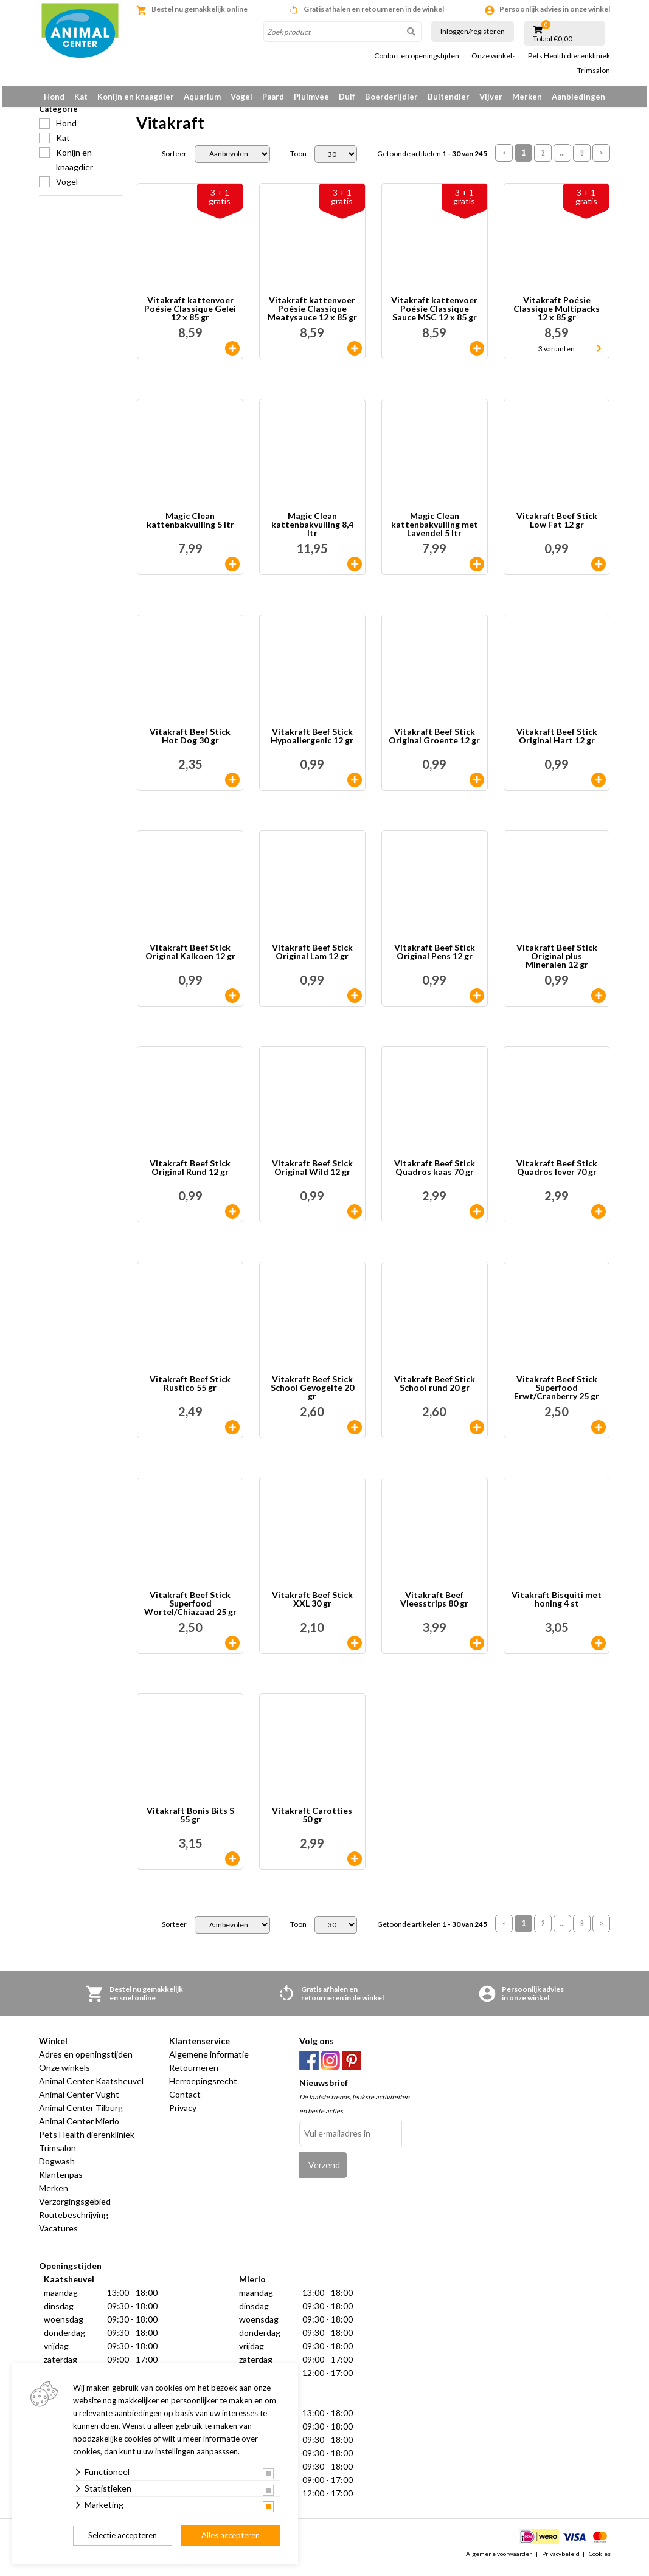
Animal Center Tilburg (81, 2114)
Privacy (182, 2114)
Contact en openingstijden (416, 56)
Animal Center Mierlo (79, 2128)
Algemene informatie (209, 2061)
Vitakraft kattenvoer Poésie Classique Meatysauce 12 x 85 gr (312, 315)
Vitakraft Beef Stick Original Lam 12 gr (312, 959)
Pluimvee (311, 97)
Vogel (241, 97)
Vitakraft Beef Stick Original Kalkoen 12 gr (190, 959)
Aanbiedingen (578, 97)
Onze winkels (493, 56)
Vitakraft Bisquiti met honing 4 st (557, 1606)
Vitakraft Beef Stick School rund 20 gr (434, 1390)
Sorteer (174, 160)
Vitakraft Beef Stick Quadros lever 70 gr (556, 1174)
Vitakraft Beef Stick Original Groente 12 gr (434, 743)
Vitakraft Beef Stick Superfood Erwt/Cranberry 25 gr (556, 1394)
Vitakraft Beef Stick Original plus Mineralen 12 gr (556, 963)
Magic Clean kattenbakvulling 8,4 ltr (312, 531)
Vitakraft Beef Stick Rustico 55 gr (190, 1390)
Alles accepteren (230, 2535)
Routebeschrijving (73, 2221)
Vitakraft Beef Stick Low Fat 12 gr (556, 527)
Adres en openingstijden (86, 2061)
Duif (347, 97)
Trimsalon (593, 70)
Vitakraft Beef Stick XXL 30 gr (312, 1606)
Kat (81, 97)
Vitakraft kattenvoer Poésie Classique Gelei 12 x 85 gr (190, 315)
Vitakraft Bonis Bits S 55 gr (190, 1822)
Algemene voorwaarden (499, 2560)
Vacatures (58, 2235)
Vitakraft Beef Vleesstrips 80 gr (434, 1606)
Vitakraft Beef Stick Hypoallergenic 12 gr (312, 743)
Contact (185, 2101)
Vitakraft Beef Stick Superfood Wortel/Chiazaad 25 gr (190, 1610)
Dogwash (57, 2168)
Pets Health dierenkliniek (569, 56)
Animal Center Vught (79, 2101)
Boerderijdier (391, 97)
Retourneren (193, 2074)
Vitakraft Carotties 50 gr (312, 1822)
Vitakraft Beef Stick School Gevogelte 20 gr (312, 1394)
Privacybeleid (561, 2560)
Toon (298, 160)
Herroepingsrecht (203, 2087)
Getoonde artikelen (432, 160)
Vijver (490, 97)
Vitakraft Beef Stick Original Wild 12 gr (312, 1174)
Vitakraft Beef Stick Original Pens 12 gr (434, 959)
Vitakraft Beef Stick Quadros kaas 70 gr (434, 1174)
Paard (273, 97)
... (562, 159)
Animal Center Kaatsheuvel (91, 2087)
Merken (527, 97)
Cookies (600, 2560)
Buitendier (449, 97)
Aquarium (202, 97)
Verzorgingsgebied (75, 2208)
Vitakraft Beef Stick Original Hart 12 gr (556, 743)
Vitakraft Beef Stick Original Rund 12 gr (190, 1174)
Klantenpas (61, 2181)
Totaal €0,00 (552, 39)
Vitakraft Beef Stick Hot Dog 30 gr (190, 743)
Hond (54, 97)
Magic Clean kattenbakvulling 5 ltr (190, 527)
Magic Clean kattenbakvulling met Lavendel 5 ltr (434, 531)
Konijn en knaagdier (135, 97)
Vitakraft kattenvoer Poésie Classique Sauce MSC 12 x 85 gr (434, 315)
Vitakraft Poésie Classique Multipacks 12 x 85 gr (556, 315)
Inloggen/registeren (472, 31)
